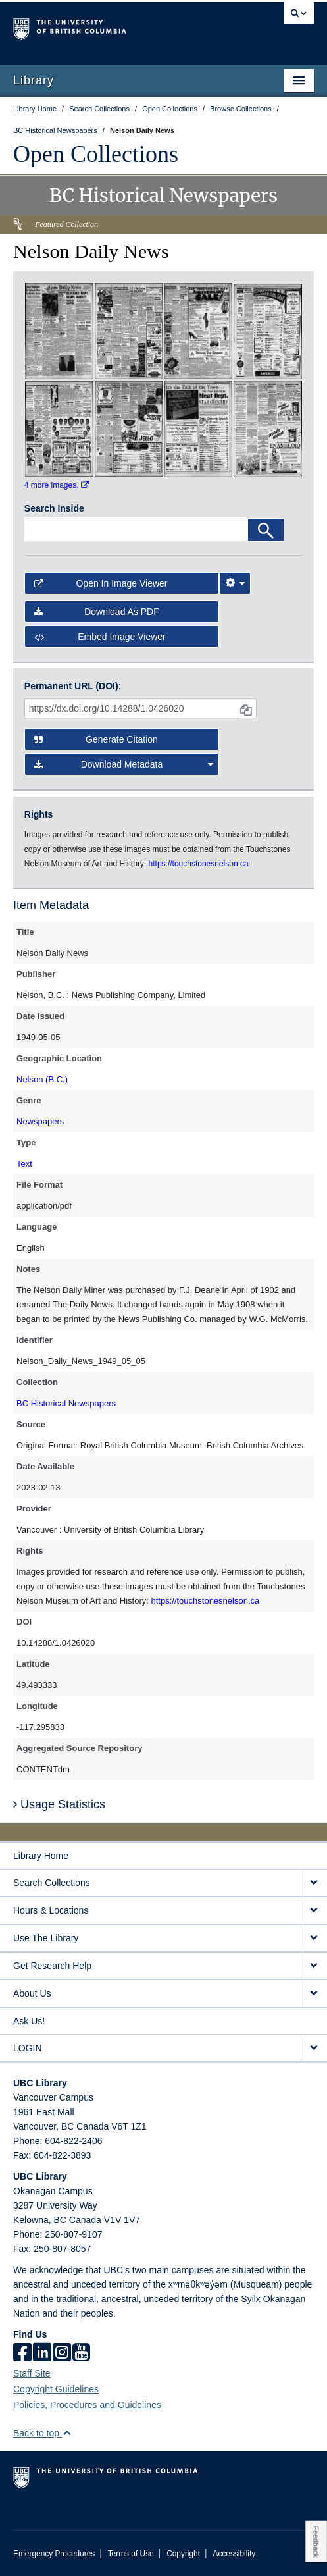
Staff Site (32, 2373)
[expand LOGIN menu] (314, 2048)
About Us (32, 1993)
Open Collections (95, 154)
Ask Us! (29, 2021)
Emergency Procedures (54, 2553)
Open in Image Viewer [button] (101, 583)
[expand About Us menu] (314, 1993)
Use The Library (45, 1938)
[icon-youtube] (81, 2353)
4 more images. (56, 485)
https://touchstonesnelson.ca (205, 1601)
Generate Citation (96, 739)
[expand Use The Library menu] (314, 1938)
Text (24, 1164)
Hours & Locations (50, 1910)
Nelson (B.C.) (42, 1079)
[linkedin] (42, 2353)
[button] (67, 2433)
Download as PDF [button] (96, 611)
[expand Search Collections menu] (314, 1883)
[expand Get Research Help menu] (314, 1966)
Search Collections (51, 1883)
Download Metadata (123, 764)
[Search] (265, 530)
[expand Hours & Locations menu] (314, 1910)
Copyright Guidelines (56, 2389)
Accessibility (234, 2553)
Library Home (40, 1856)
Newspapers (40, 1121)
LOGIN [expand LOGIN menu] (27, 2048)
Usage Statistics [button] (59, 1804)
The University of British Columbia (118, 27)
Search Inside (54, 508)
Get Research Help (52, 1965)
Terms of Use (131, 2553)
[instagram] (62, 2353)
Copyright (183, 2553)
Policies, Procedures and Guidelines (87, 2405)
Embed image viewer (100, 636)
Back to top (42, 2433)
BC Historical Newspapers (66, 1403)
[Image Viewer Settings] (235, 583)
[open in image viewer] (59, 330)
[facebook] (22, 2353)
